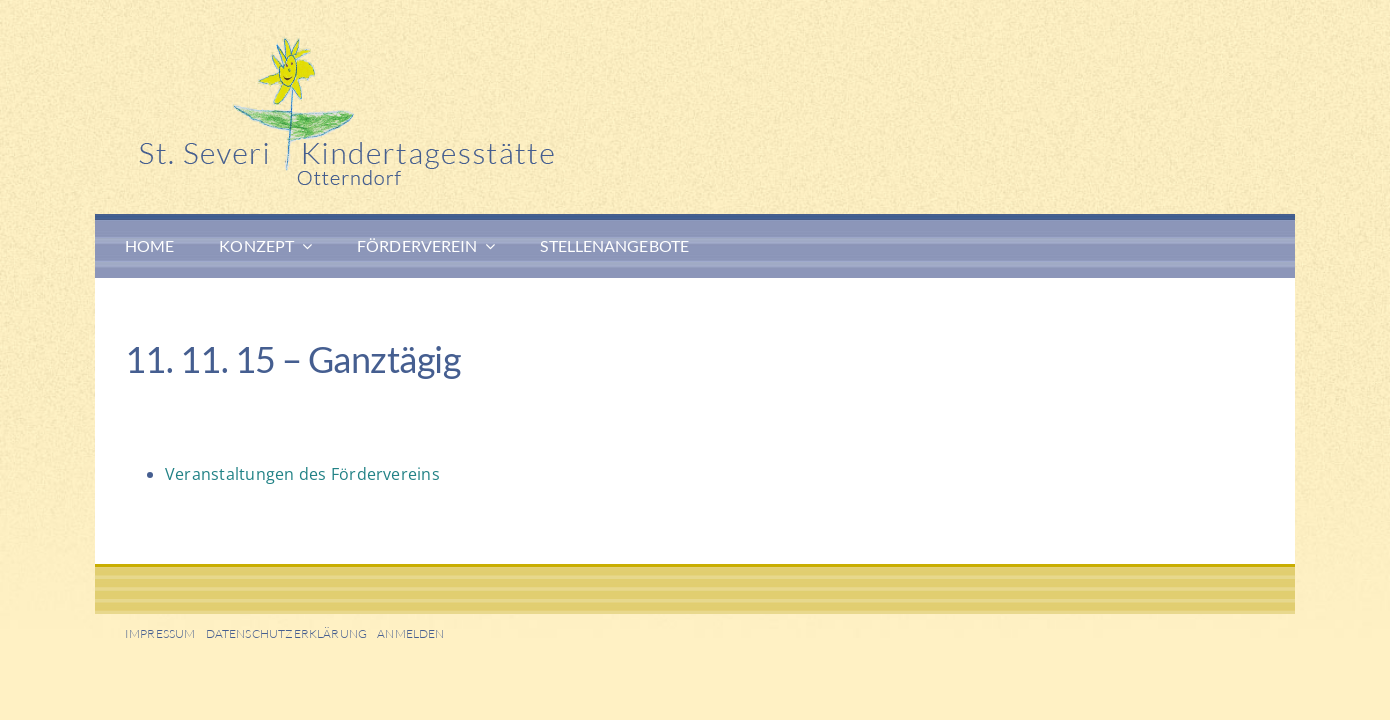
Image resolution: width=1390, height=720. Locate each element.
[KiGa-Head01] (425, 45)
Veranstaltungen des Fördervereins (302, 474)
